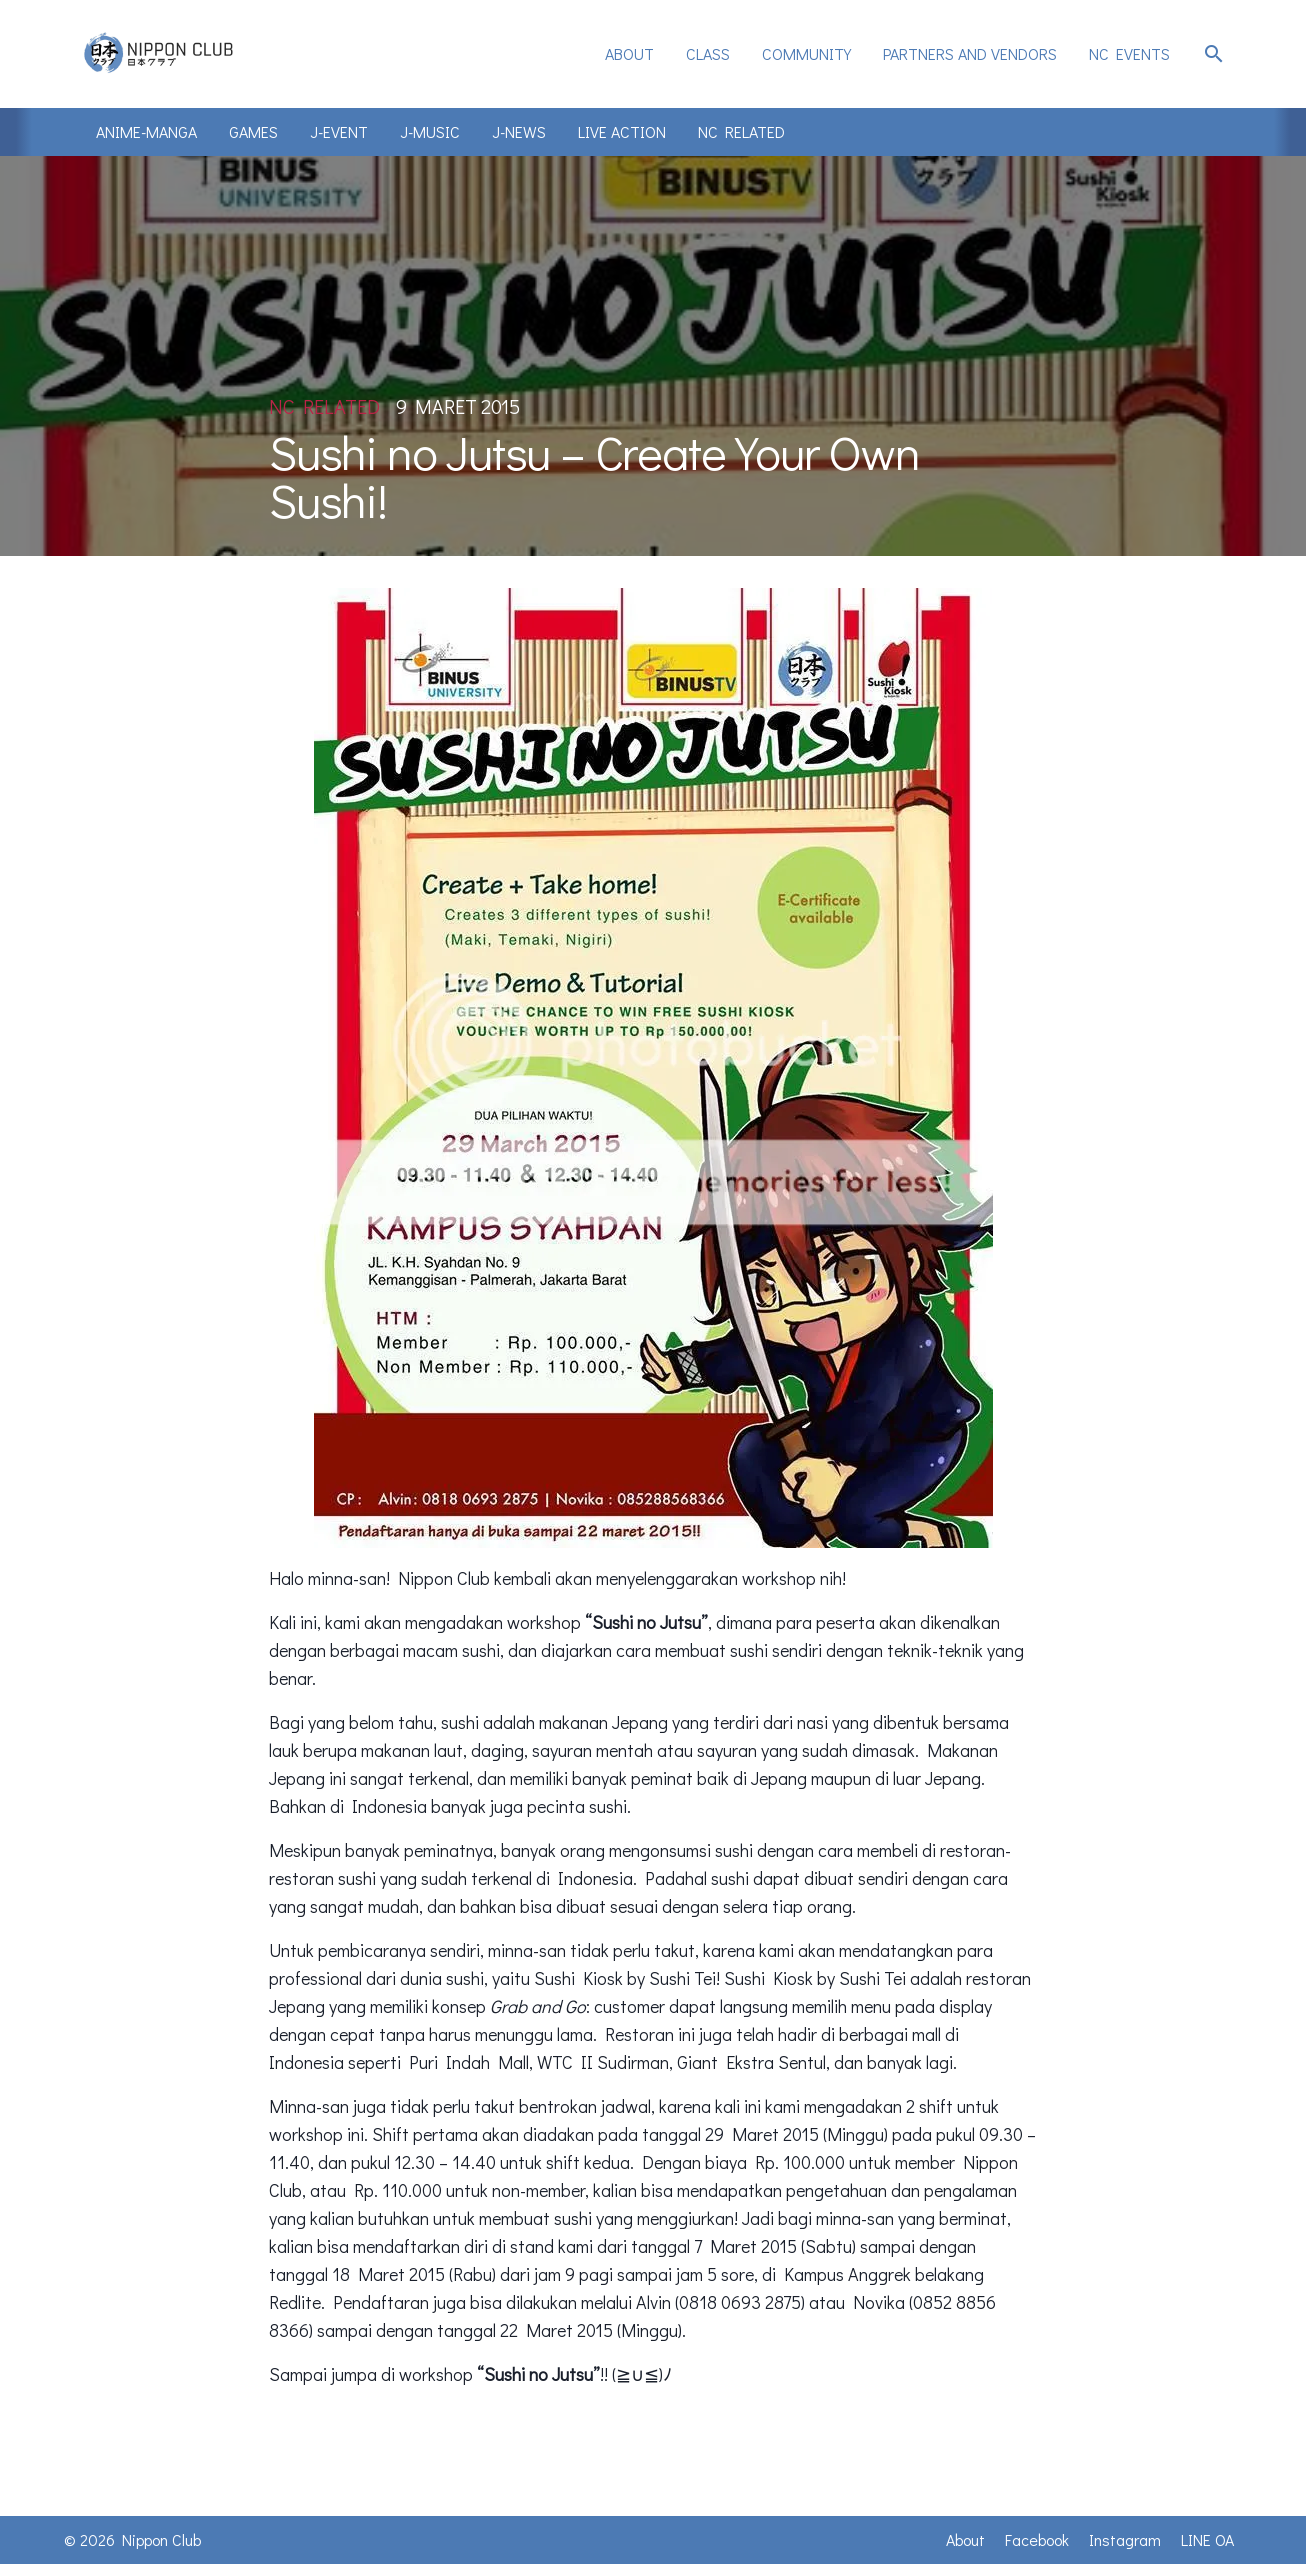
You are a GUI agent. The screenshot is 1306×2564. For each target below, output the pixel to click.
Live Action (622, 131)
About (629, 53)
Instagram (1125, 2539)
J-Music (430, 131)
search (1214, 54)
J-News (519, 131)
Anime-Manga (146, 131)
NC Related (741, 131)
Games (253, 131)
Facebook (1037, 2539)
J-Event (339, 131)
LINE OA (1207, 2539)
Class (708, 53)
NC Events (1129, 53)
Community (806, 53)
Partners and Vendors (970, 53)
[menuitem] (629, 54)
